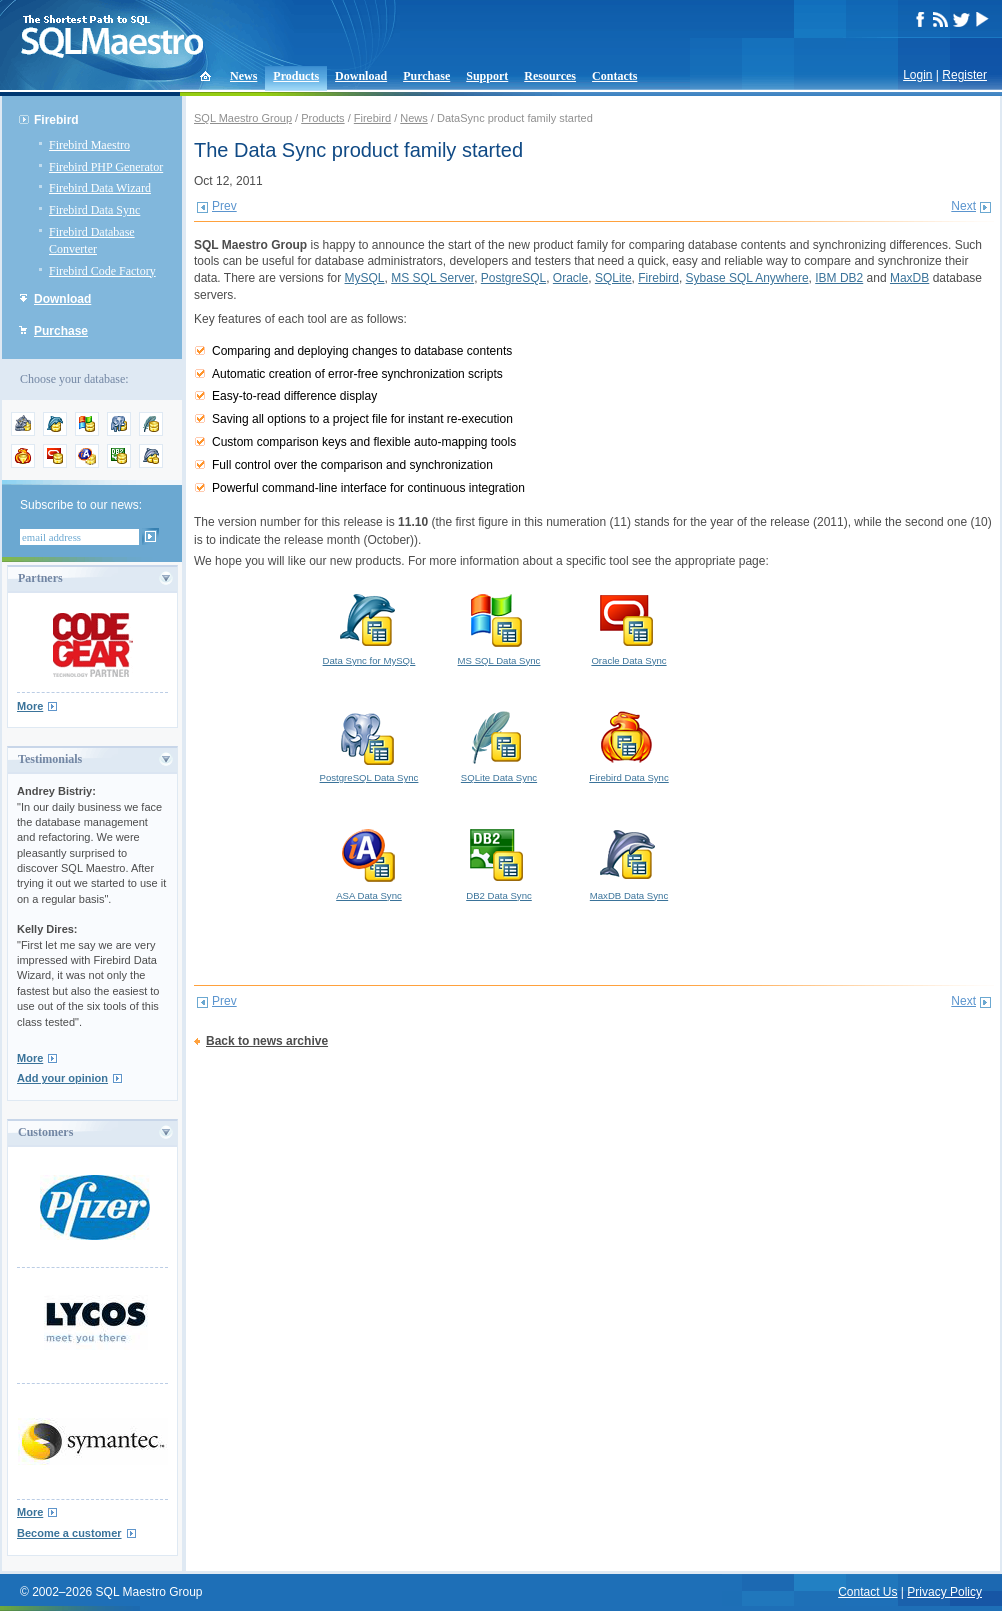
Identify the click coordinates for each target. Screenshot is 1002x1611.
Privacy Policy (944, 1592)
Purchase (426, 76)
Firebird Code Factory (102, 271)
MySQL (365, 278)
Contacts (614, 76)
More (30, 706)
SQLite (613, 278)
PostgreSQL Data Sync (369, 745)
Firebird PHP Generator (106, 167)
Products (296, 76)
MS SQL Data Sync (499, 628)
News (243, 76)
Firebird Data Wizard (100, 188)
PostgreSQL (513, 278)
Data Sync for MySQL (369, 628)
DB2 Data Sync (499, 863)
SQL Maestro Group (243, 118)
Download (361, 76)
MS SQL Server (432, 278)
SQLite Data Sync (499, 745)
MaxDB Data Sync (629, 863)
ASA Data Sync (369, 863)
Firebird (56, 120)
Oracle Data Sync (629, 628)
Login (917, 75)
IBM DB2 (839, 278)
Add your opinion (62, 1078)
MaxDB (909, 278)
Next (963, 206)
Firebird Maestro (89, 145)
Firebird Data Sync (94, 210)
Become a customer (69, 1533)
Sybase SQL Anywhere (747, 278)
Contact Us (867, 1592)
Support (487, 76)
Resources (550, 76)
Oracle (570, 278)
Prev (224, 206)
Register (964, 75)
